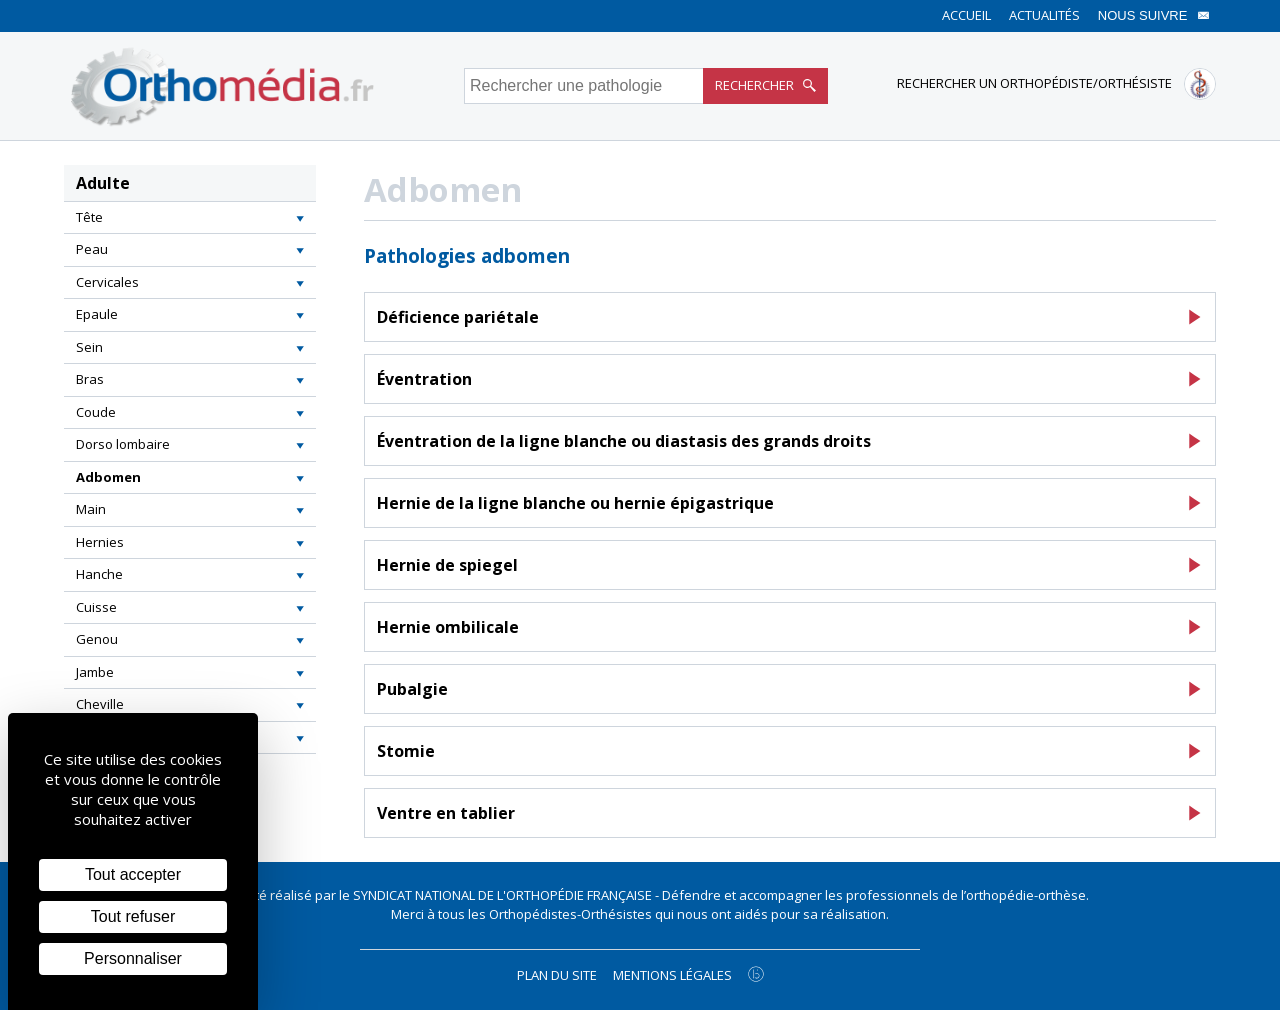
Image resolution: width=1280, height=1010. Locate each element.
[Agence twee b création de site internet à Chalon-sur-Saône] (756, 974)
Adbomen (108, 477)
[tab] (190, 218)
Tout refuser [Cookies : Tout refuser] (133, 916)
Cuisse (96, 607)
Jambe (95, 672)
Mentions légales (672, 975)
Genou (97, 639)
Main (91, 509)
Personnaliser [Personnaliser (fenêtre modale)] (133, 958)
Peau (92, 249)
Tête (89, 217)
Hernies (100, 542)
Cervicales (107, 282)
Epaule (97, 314)
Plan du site (557, 975)
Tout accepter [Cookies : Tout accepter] (133, 874)
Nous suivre (1154, 15)
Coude (96, 412)
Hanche (99, 574)
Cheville (100, 704)
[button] (300, 218)
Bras (90, 379)
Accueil (966, 15)
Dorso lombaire (123, 444)
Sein (89, 347)
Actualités (1044, 15)
